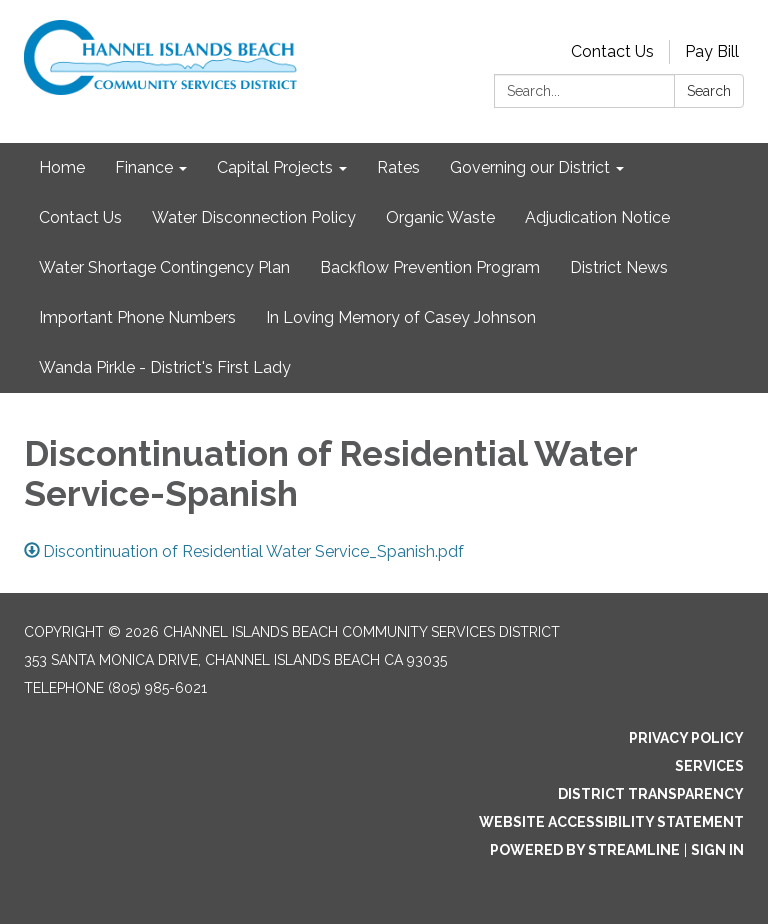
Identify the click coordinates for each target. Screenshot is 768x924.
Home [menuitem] (62, 167)
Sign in (717, 850)
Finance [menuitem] (144, 167)
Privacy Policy (686, 738)
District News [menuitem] (619, 267)
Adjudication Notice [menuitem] (597, 217)
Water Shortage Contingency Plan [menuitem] (164, 267)
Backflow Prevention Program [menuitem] (430, 267)
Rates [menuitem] (398, 167)
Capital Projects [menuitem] (275, 167)
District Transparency (651, 794)
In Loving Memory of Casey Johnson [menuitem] (401, 317)
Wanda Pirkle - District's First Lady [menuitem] (165, 367)
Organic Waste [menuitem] (440, 217)
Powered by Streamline (585, 850)
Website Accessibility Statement (611, 822)
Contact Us (612, 51)
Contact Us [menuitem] (80, 217)
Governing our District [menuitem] (530, 167)
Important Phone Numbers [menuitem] (137, 317)
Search (709, 91)
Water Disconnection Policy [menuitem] (254, 217)
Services (709, 766)
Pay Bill (712, 51)
